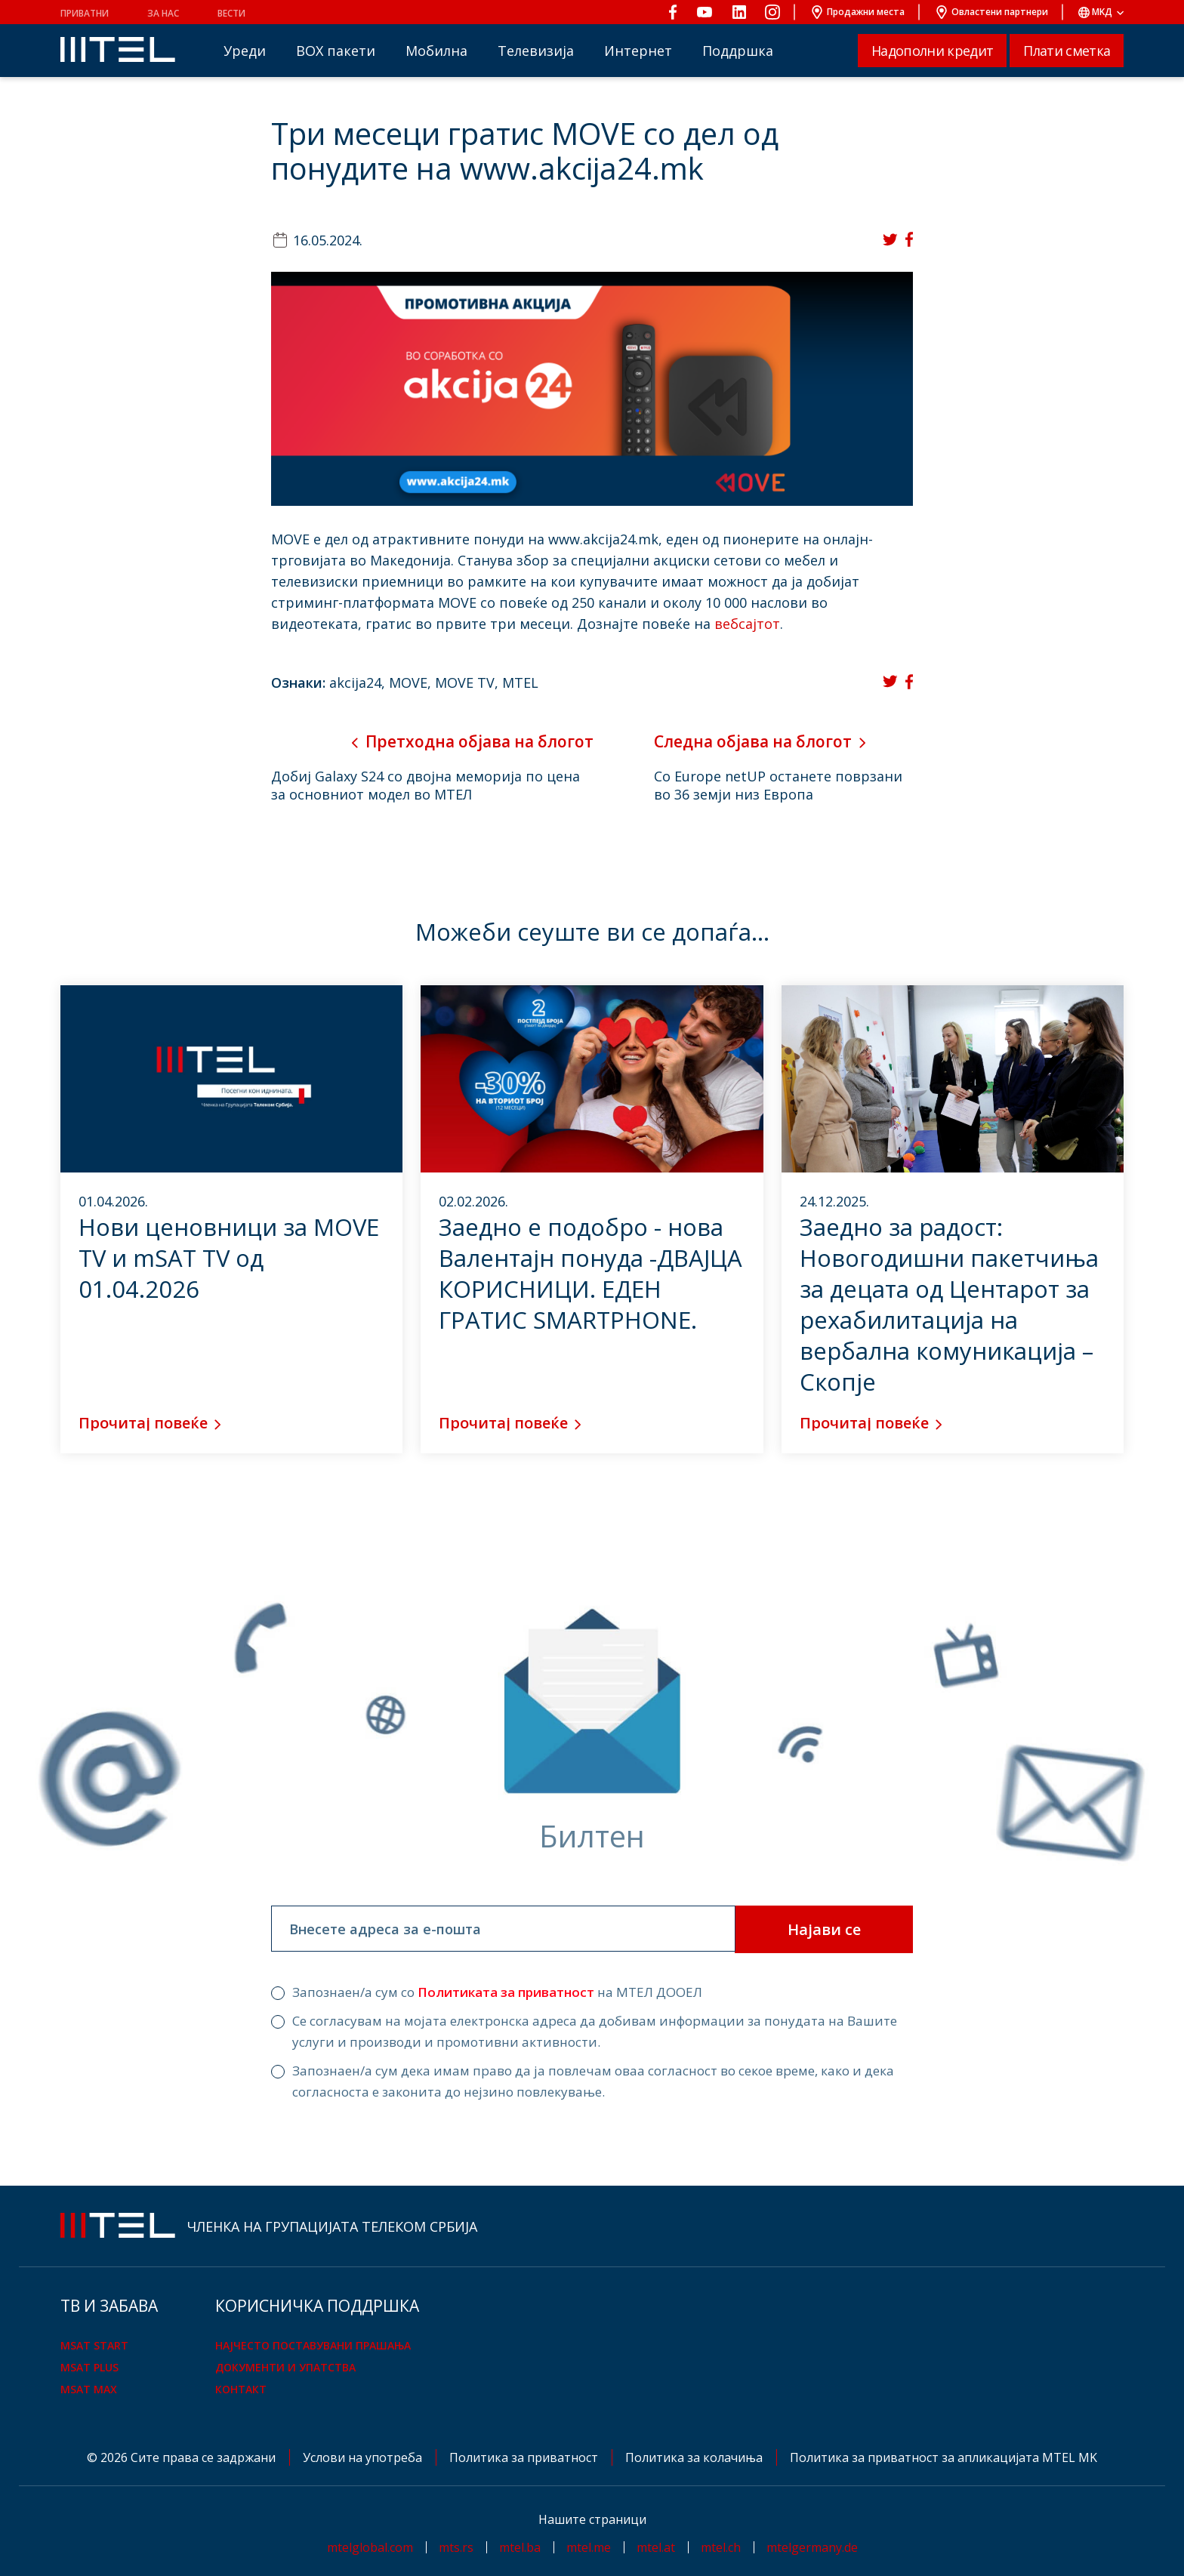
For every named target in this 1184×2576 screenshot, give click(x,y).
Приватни (84, 13)
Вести (231, 13)
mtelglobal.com (370, 2547)
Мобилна (436, 51)
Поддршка (737, 51)
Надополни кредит (932, 51)
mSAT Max (88, 2389)
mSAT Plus (89, 2367)
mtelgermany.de (812, 2547)
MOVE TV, (468, 682)
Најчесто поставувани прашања (313, 2345)
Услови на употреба (364, 2457)
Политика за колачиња (695, 2457)
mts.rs (456, 2547)
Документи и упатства (285, 2367)
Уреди (245, 51)
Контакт (241, 2389)
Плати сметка (1066, 51)
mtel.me (588, 2547)
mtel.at (656, 2547)
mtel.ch (721, 2547)
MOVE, (412, 682)
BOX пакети (335, 51)
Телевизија (536, 51)
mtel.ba (520, 2547)
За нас (163, 13)
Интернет (638, 51)
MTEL (520, 682)
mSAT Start (94, 2345)
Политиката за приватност (506, 1992)
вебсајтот (747, 624)
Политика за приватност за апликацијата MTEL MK (943, 2457)
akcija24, (359, 682)
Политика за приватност (525, 2457)
